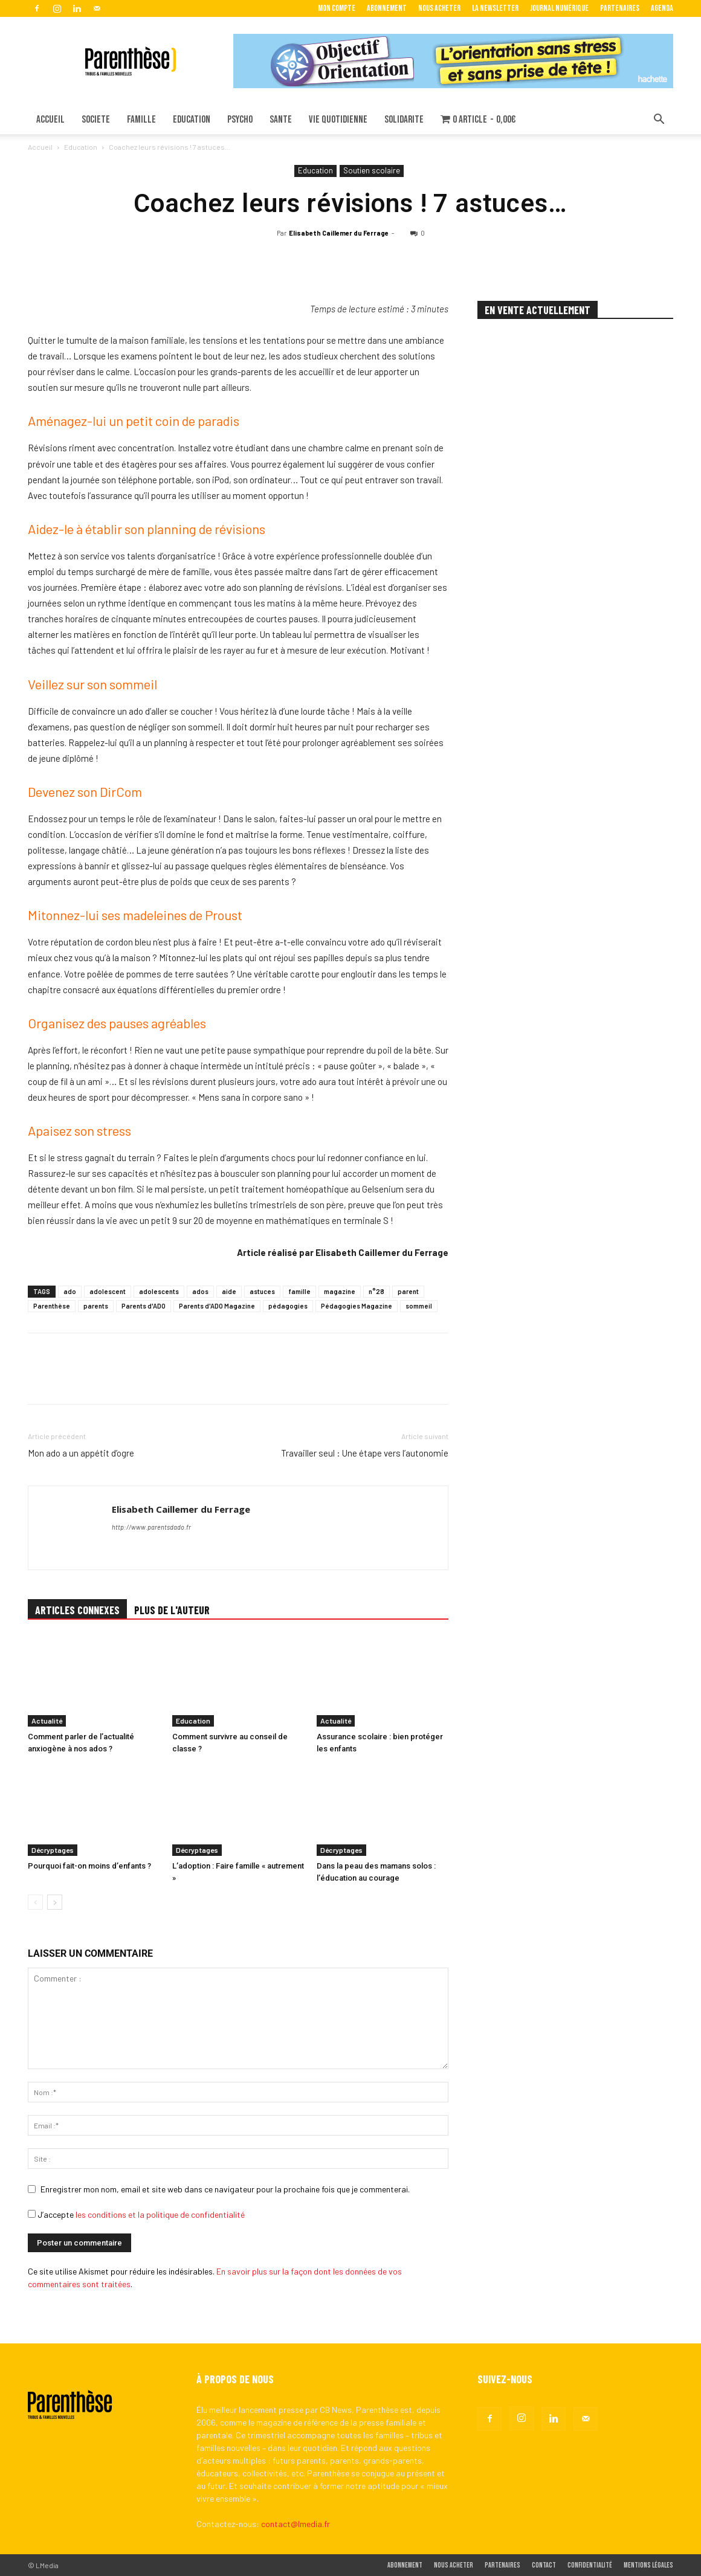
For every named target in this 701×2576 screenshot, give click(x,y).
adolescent (107, 1291)
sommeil (418, 1306)
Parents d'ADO (143, 1306)
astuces (262, 1291)
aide (229, 1291)
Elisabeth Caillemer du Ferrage (339, 233)
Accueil (40, 147)
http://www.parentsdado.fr (151, 1527)
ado (69, 1291)
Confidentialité (589, 2565)
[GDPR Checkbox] (32, 2214)
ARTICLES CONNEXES (77, 1610)
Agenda (662, 8)
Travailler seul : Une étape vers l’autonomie (364, 1452)
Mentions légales (648, 2565)
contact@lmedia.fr (295, 2524)
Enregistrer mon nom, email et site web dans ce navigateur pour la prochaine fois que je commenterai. (225, 2189)
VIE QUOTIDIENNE (338, 120)
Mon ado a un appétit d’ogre (81, 1452)
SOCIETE (96, 120)
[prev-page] (35, 1902)
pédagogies (288, 1306)
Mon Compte (336, 8)
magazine (339, 1291)
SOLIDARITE (404, 120)
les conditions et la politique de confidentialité (160, 2214)
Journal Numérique (559, 8)
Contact (544, 2565)
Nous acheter (439, 8)
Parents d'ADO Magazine (217, 1306)
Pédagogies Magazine (356, 1306)
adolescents (159, 1291)
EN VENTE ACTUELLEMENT (537, 310)
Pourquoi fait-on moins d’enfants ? (89, 1865)
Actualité (46, 1720)
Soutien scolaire (371, 170)
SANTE (281, 120)
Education (80, 147)
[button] (658, 120)
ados (200, 1291)
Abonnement (387, 8)
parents (95, 1306)
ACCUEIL (50, 120)
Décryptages (52, 1850)
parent (408, 1291)
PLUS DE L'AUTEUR (172, 1610)
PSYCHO (240, 120)
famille (299, 1291)
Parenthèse (51, 1306)
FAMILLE (141, 120)
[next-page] (54, 1902)
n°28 (376, 1291)
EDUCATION (191, 120)
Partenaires (619, 8)
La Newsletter (495, 8)
